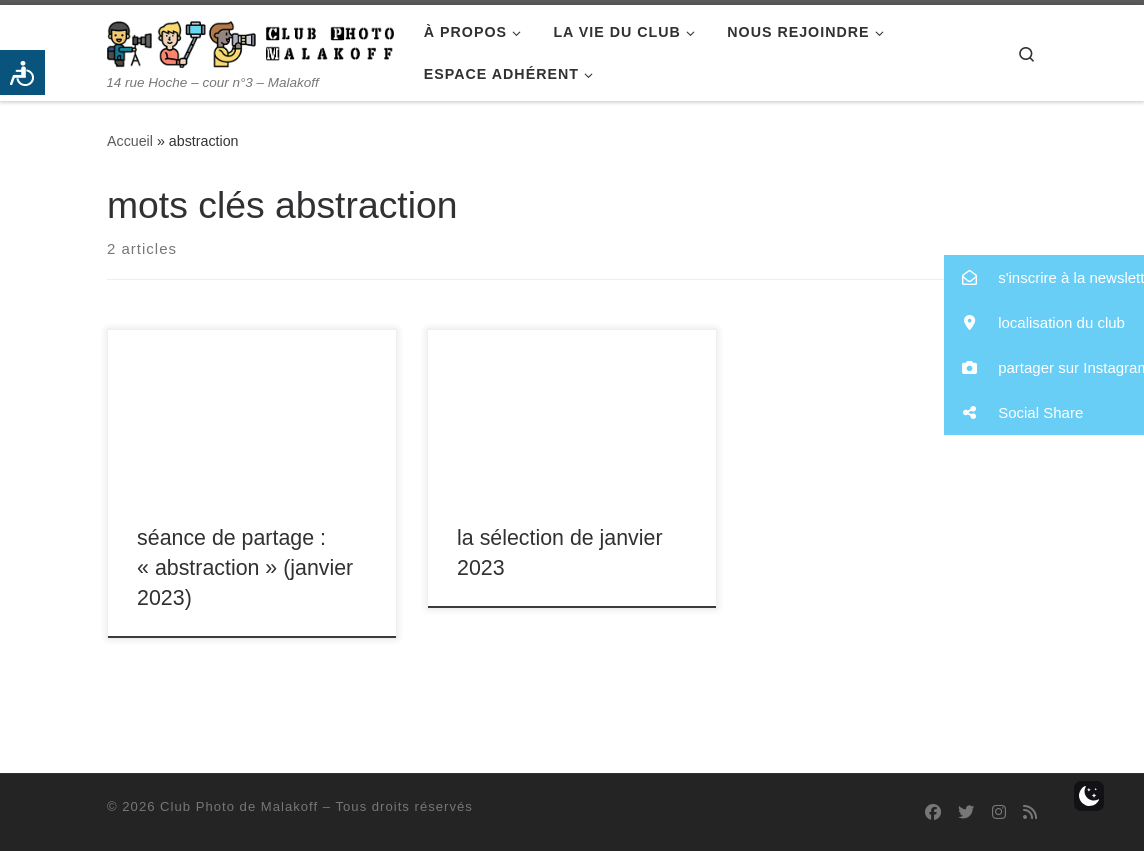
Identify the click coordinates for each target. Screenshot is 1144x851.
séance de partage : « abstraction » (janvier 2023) (245, 568)
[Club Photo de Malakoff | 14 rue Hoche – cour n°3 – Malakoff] (250, 41)
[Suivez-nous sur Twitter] (966, 812)
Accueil (130, 141)
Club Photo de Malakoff (239, 806)
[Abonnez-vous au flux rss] (1030, 812)
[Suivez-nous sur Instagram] (999, 812)
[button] (1044, 277)
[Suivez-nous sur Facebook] (933, 812)
